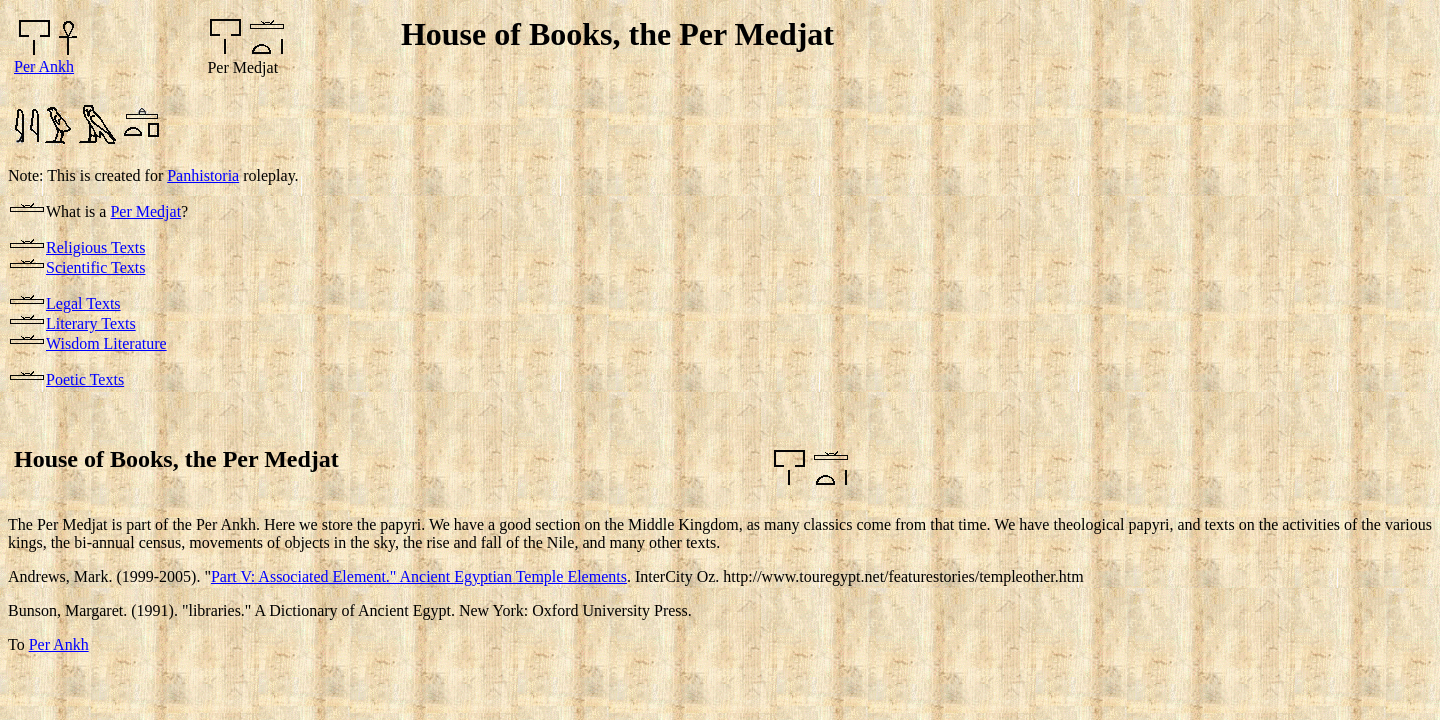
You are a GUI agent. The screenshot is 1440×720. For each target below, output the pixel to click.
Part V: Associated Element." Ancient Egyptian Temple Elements (419, 576)
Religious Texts (95, 247)
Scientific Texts (95, 267)
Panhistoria (203, 175)
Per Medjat (145, 211)
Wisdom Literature (106, 343)
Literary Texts (91, 323)
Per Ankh (44, 66)
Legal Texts (83, 303)
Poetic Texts (85, 379)
